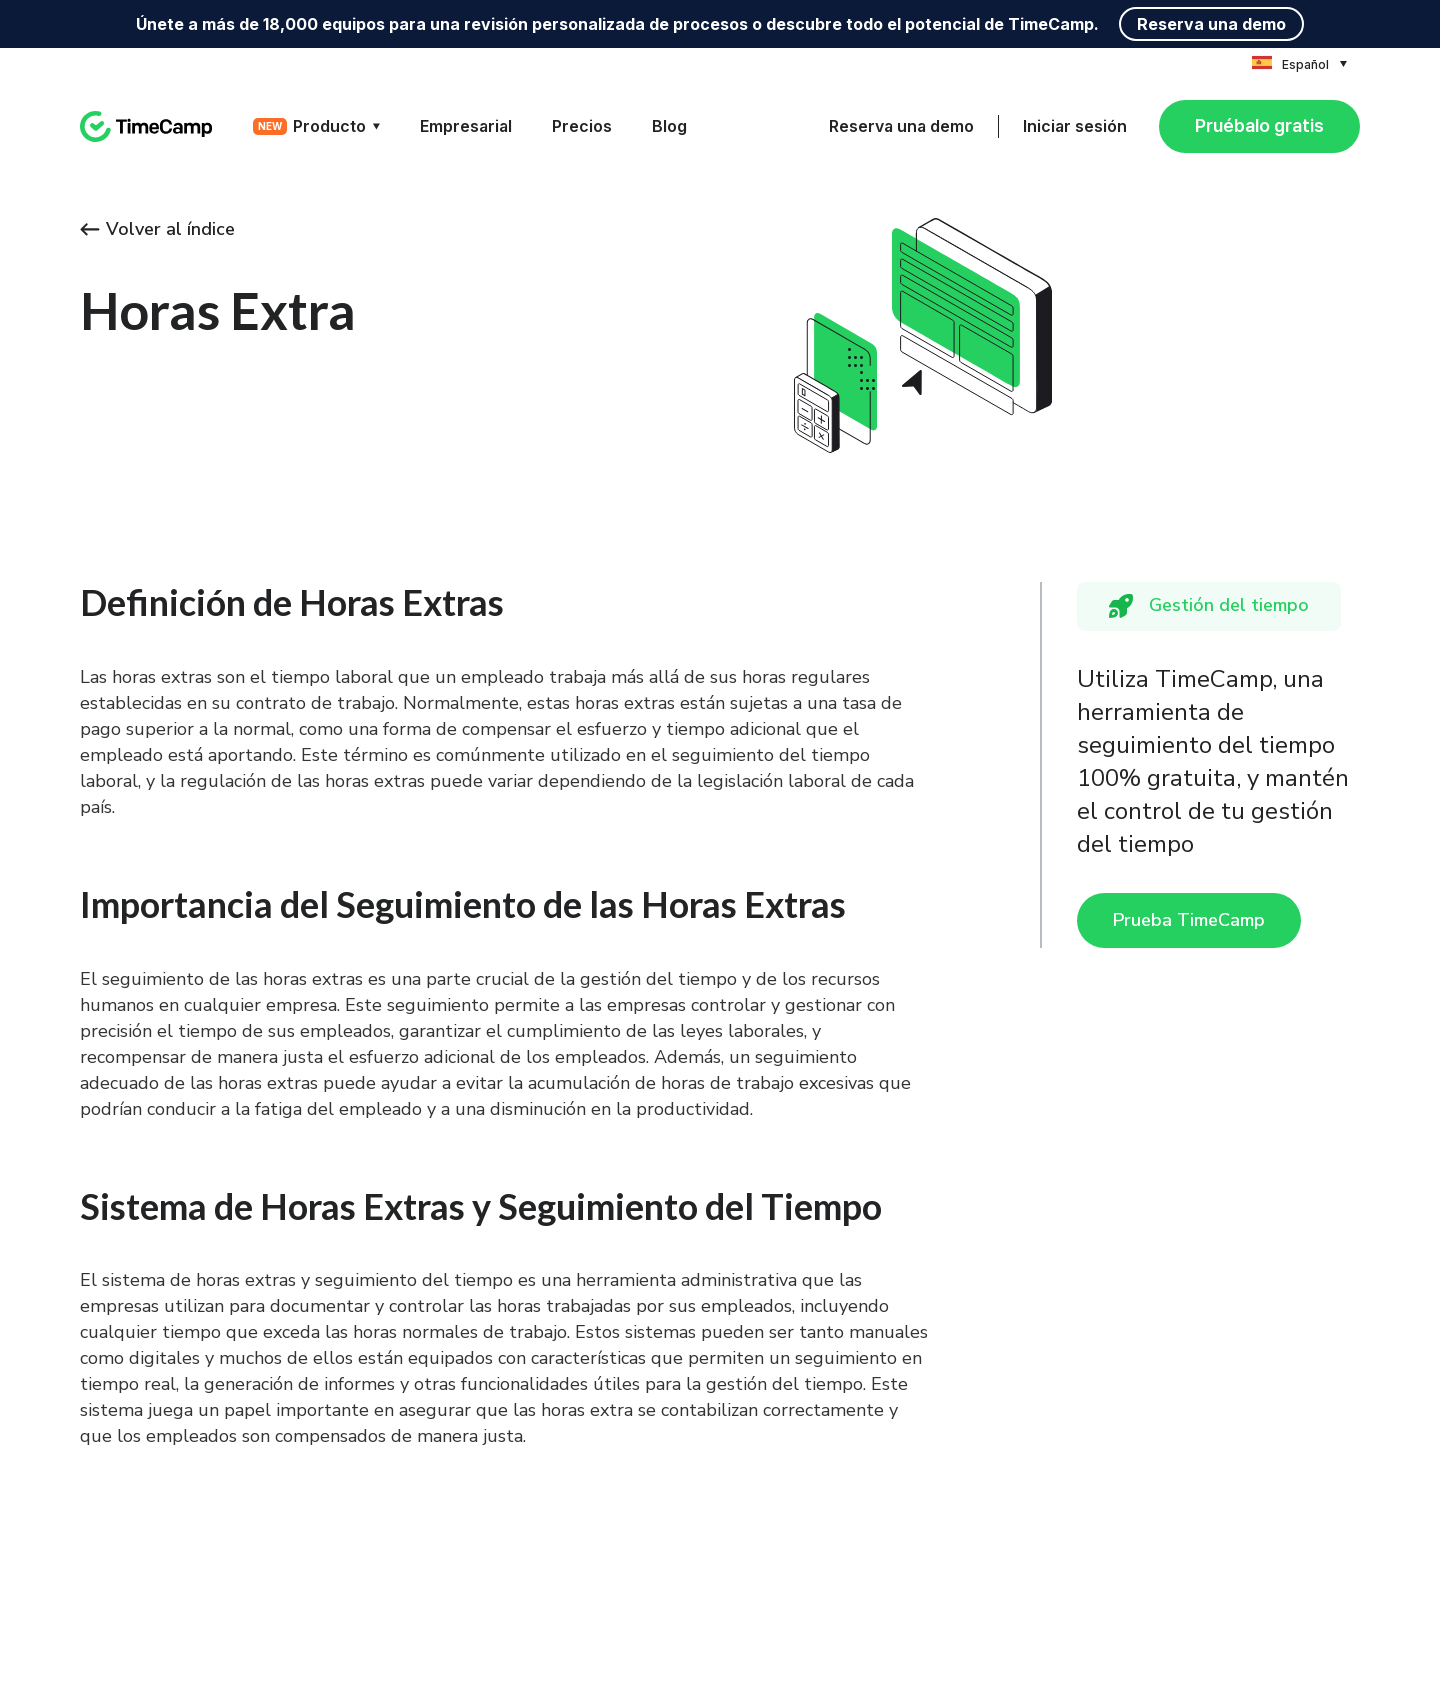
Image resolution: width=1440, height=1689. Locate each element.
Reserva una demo (1211, 24)
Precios (582, 126)
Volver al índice (157, 229)
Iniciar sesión (1075, 126)
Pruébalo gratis (1259, 125)
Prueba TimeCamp (1189, 920)
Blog (669, 126)
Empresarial (466, 126)
